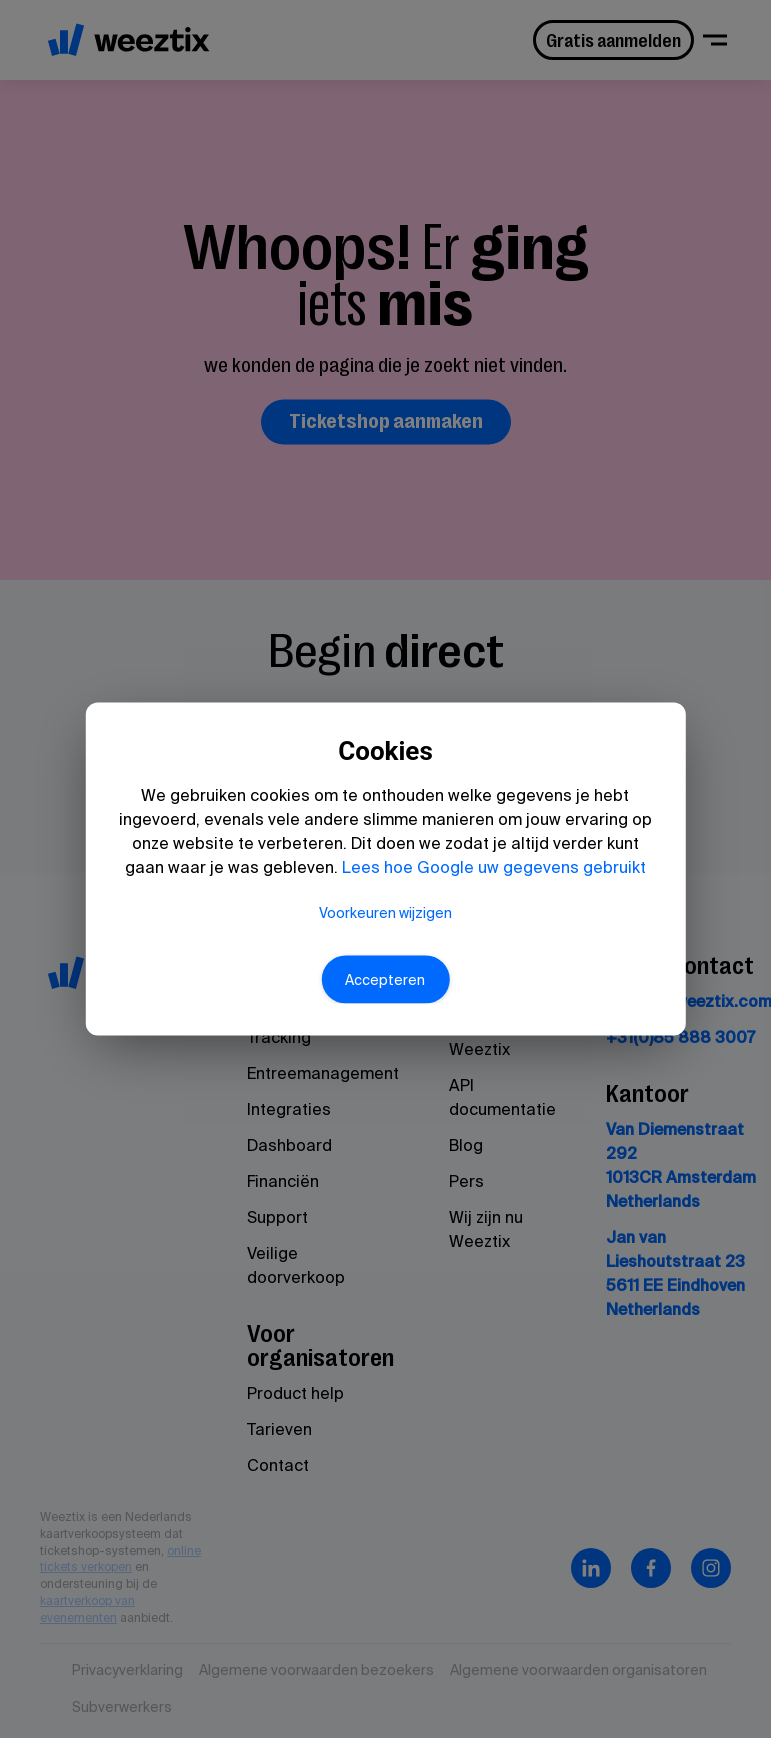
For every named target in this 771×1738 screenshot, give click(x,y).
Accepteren (386, 1015)
